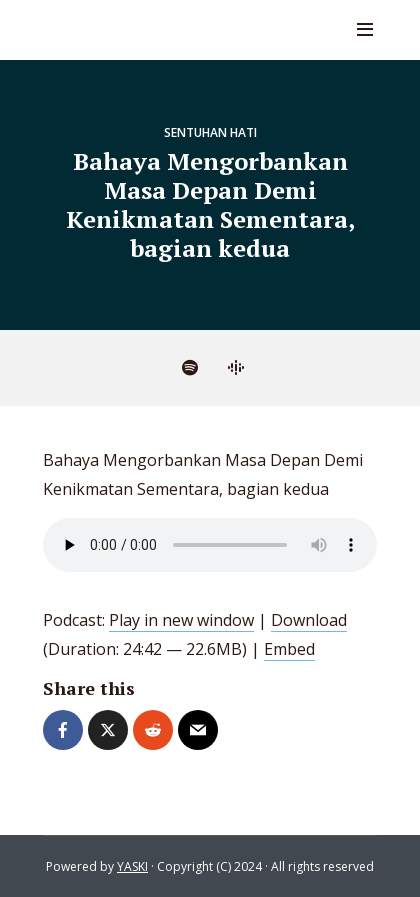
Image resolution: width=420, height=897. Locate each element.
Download (309, 620)
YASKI (132, 866)
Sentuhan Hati (210, 132)
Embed (289, 649)
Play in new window (181, 620)
